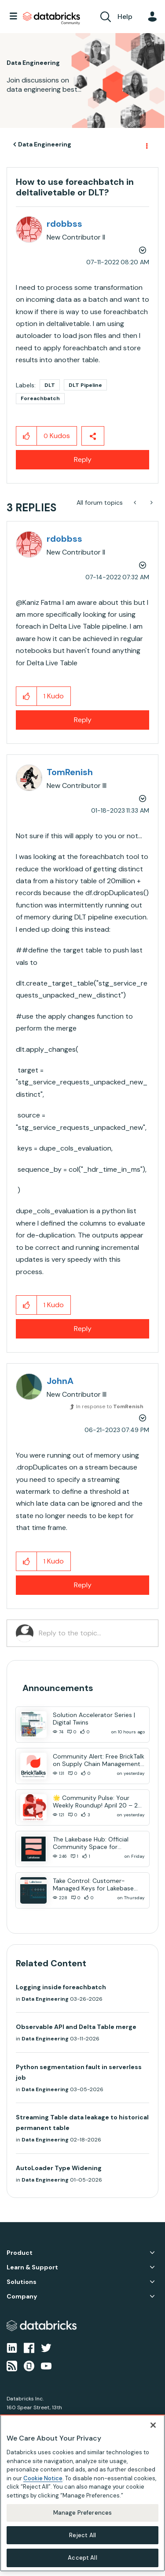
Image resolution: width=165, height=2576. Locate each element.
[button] (26, 436)
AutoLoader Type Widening (59, 2168)
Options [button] (146, 145)
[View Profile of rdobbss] (64, 223)
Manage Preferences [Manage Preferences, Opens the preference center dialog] (82, 2512)
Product (20, 2253)
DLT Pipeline (85, 385)
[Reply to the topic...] (94, 1633)
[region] (82, 2493)
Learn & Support (32, 2267)
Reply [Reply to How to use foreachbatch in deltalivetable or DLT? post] (83, 459)
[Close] (153, 2425)
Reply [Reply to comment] (83, 719)
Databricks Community (51, 18)
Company (22, 2296)
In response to (109, 1406)
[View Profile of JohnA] (60, 1381)
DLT (49, 385)
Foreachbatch (40, 398)
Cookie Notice (42, 2478)
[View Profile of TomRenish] (70, 772)
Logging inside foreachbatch (61, 1987)
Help (124, 16)
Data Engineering (44, 144)
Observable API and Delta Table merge (76, 2027)
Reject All (82, 2535)
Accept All (82, 2557)
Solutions (22, 2282)
